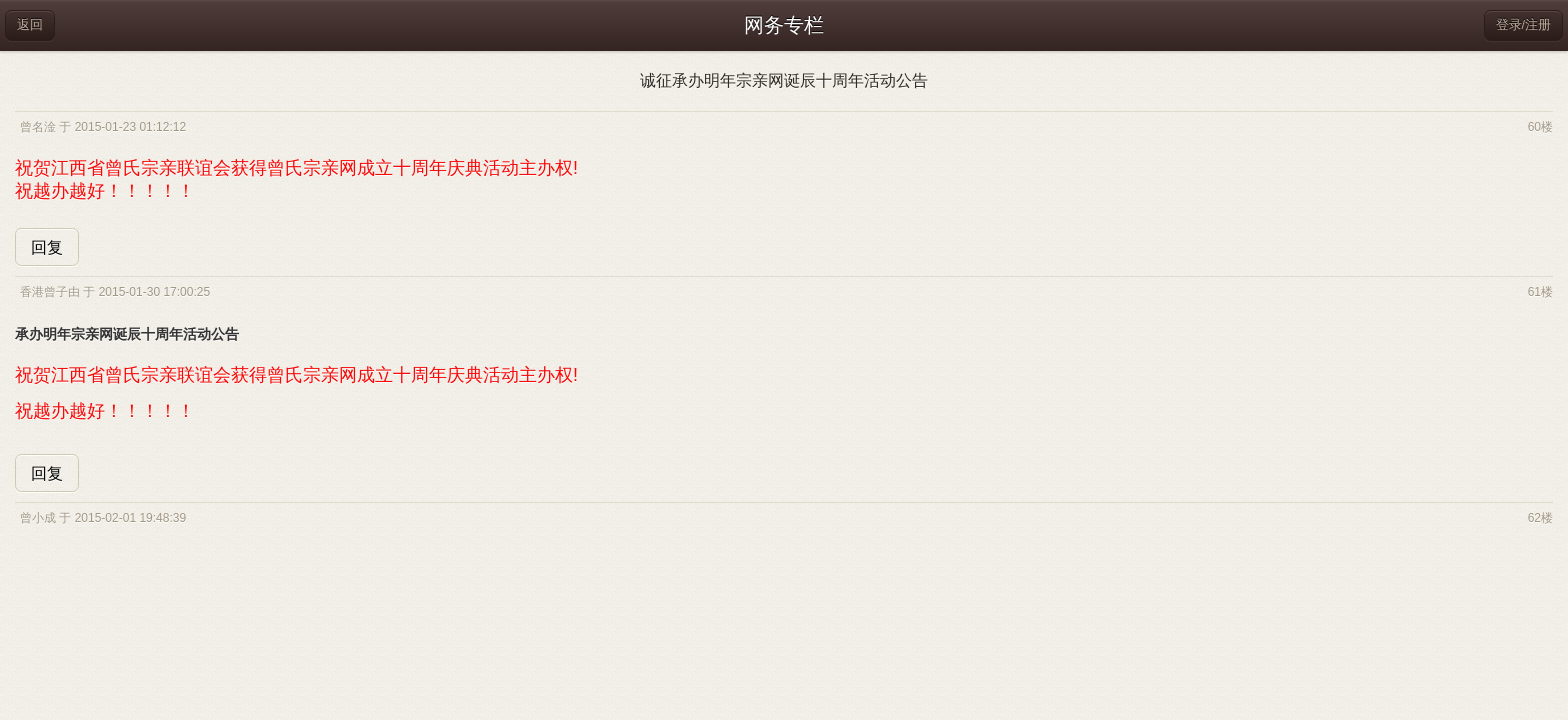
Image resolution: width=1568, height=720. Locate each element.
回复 (47, 247)
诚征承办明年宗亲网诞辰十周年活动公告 (784, 80)
